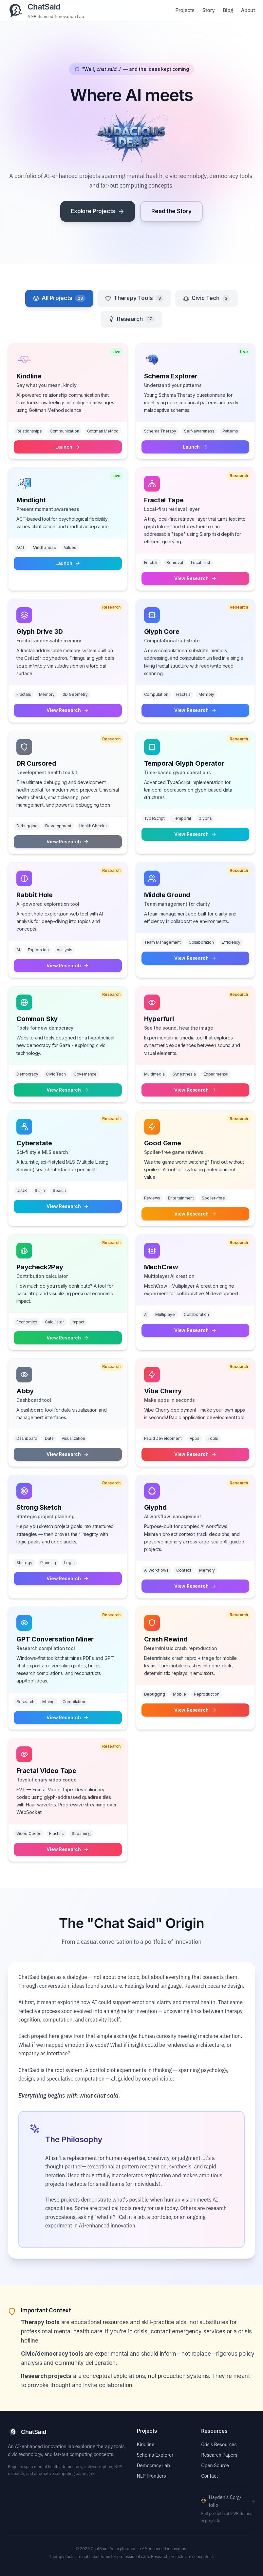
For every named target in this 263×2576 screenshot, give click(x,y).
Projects (185, 10)
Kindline (146, 2444)
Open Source (215, 2465)
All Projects (59, 298)
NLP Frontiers (151, 2476)
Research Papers (219, 2455)
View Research (195, 578)
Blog (228, 10)
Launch (67, 447)
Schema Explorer (155, 2455)
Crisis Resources (218, 2444)
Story (208, 10)
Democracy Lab (153, 2465)
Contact (209, 2476)
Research (131, 319)
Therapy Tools (134, 298)
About (248, 10)
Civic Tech (206, 298)
